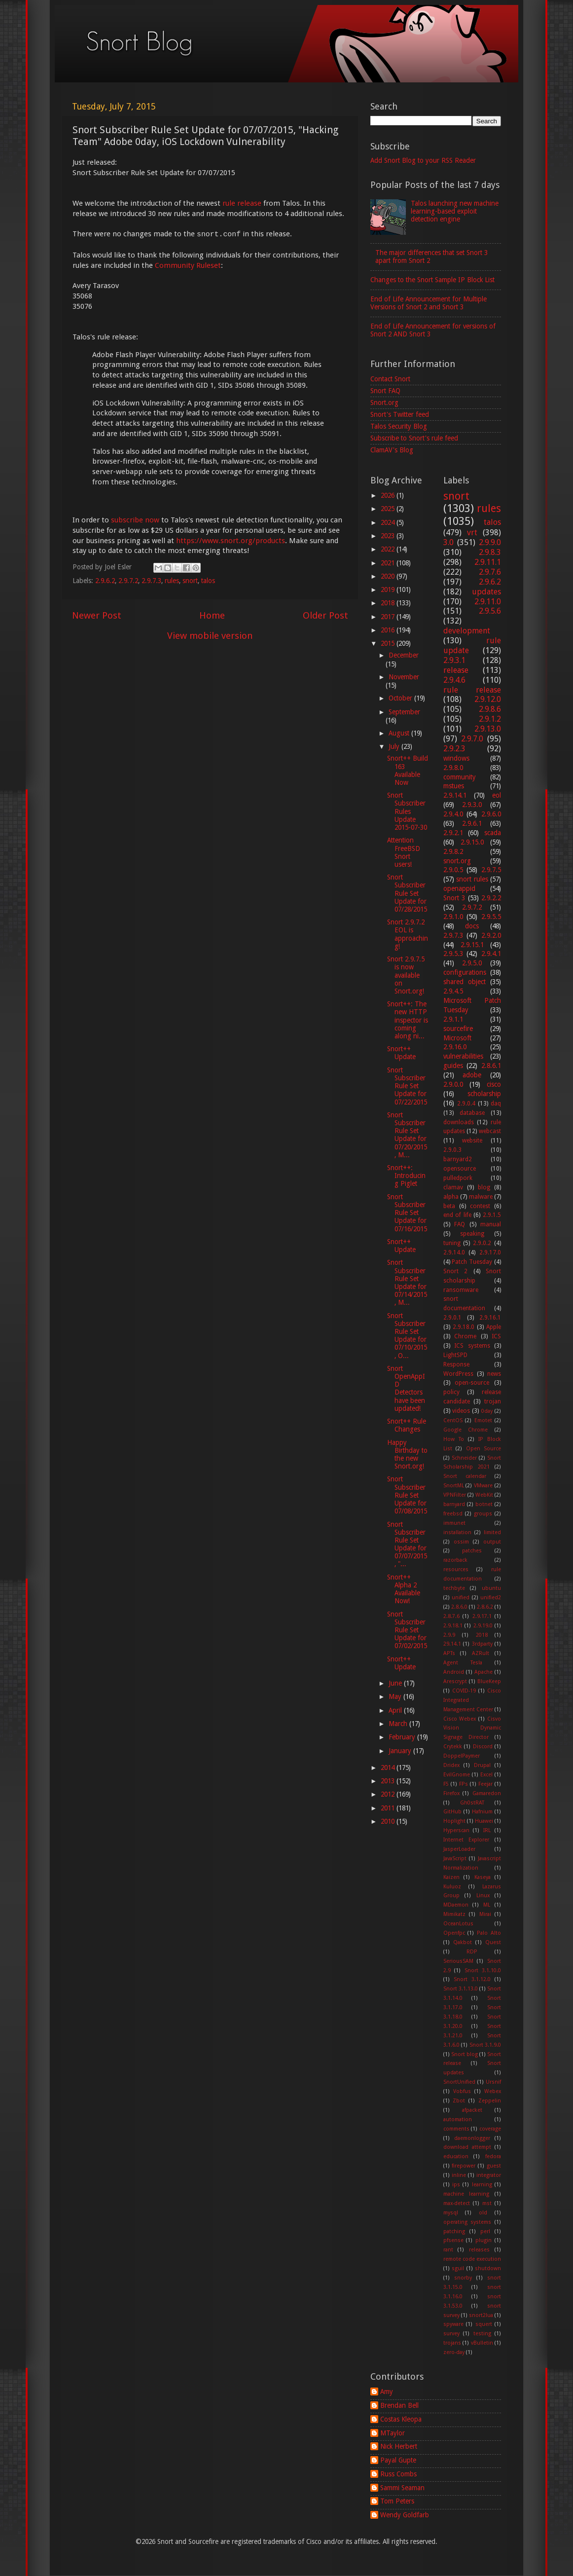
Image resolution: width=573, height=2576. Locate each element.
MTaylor (392, 2433)
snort (190, 581)
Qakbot (462, 1942)
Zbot (459, 2101)
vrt (472, 532)
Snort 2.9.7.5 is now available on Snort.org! (406, 975)
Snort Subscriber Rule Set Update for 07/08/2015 (407, 1495)
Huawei (484, 1821)
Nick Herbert (398, 2446)
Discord (483, 1746)
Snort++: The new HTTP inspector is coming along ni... (407, 1020)
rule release (241, 203)
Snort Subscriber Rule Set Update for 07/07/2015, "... (407, 1544)
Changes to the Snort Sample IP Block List (432, 280)
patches (472, 1550)
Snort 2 (455, 1271)
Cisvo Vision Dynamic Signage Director (472, 1728)
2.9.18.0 (463, 1327)
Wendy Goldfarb (404, 2515)
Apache (483, 1672)
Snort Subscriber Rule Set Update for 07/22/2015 (407, 1086)
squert (483, 2324)
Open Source (483, 1448)
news (494, 1373)
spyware (453, 2324)
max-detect (456, 2203)
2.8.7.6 (451, 1616)
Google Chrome (465, 1430)
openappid (459, 888)
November (404, 677)
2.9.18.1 (453, 1625)
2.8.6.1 (491, 1065)
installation (457, 1532)
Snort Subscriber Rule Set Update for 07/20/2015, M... (407, 1135)
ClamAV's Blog (391, 450)
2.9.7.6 (490, 572)
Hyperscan (456, 1830)
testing (482, 2333)
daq (496, 1103)
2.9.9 (449, 1635)
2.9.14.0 (454, 1252)
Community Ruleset (188, 265)
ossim (461, 1542)
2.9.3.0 (472, 805)
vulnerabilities (463, 1056)
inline (459, 2175)
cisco (494, 1084)
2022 (388, 549)
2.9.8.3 (490, 552)
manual (490, 1224)
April (396, 1710)
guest (494, 2166)
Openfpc (454, 1933)
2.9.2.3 (454, 748)
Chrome (465, 1336)
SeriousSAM (458, 1961)
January (401, 1751)
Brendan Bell (399, 2405)
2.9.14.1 (454, 795)
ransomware (460, 1290)
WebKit (484, 1495)
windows (456, 758)
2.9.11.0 (487, 601)
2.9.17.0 (490, 1252)
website (472, 1140)
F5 (446, 1784)
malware (481, 1196)
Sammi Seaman (402, 2488)
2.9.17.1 (482, 1616)
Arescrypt (455, 1681)
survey (451, 2333)
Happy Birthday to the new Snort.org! (407, 1454)
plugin (483, 2240)
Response (456, 1364)
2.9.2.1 (453, 833)
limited (492, 1532)
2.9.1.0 (453, 916)
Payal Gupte (398, 2460)
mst (487, 2203)
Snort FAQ (385, 391)
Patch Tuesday (472, 1261)
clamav (453, 1187)
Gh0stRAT (472, 1803)
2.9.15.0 (472, 842)
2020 (388, 576)
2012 (388, 1794)
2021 (388, 563)
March (399, 1724)
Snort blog (464, 2054)
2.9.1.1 (453, 1019)
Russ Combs (398, 2474)
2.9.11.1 (487, 562)
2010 (388, 1821)
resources (455, 1569)
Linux (483, 1895)
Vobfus (462, 2091)
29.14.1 (452, 1644)
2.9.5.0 (472, 963)
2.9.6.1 (472, 823)
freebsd (453, 1513)
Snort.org (384, 402)
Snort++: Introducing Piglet (406, 1175)
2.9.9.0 (490, 542)
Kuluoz (452, 1886)
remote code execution (472, 2259)
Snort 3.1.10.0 (483, 1970)
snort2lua (481, 2315)
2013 (388, 1781)
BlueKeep (489, 1681)
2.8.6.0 (459, 1607)
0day (487, 1411)
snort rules (472, 879)
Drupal (482, 1765)
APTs (449, 1653)
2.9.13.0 (487, 729)
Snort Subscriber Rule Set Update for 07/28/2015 (407, 893)
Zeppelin (489, 2101)
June (396, 1683)
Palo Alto (489, 1933)
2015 (388, 643)
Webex (492, 2091)
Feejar (485, 1784)
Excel (486, 1774)
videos (461, 1410)
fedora (493, 2156)
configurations (464, 972)
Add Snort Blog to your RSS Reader (423, 160)
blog (484, 1187)
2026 (388, 495)
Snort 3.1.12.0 (472, 1979)
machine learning (466, 2194)
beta (449, 1206)
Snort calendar (464, 1476)
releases (479, 2249)
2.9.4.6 (454, 680)
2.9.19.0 (483, 1625)
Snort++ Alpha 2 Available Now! (403, 1589)
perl (485, 2231)
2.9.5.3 (453, 953)
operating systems (467, 2222)
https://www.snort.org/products (230, 540)
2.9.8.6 (490, 709)
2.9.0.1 (452, 1317)
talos (208, 581)
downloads (458, 1122)
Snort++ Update (401, 1053)
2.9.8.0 (453, 768)
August (400, 733)
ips (456, 2184)
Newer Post (96, 615)
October (401, 698)
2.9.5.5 (491, 916)
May (396, 1696)
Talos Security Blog (398, 426)
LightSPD (455, 1355)
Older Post (325, 615)
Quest (493, 1942)
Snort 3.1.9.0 (485, 2045)
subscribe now (135, 519)
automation (457, 2119)
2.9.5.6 (490, 611)
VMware (483, 1485)
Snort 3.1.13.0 (460, 1989)
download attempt (467, 2147)
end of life (457, 1215)
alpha (451, 1196)
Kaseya (482, 1877)
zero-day (454, 2352)
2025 (388, 509)
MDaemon (455, 1905)
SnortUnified (459, 2082)
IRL (487, 1830)
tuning (452, 1243)
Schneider (464, 1458)
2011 (388, 1808)
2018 (388, 603)
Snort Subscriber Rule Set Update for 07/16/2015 (407, 1213)
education (455, 2156)
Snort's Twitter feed (399, 414)
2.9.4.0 (453, 814)
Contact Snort (390, 379)
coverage (490, 2129)
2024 (388, 522)
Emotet (483, 1420)
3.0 (448, 542)
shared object (464, 982)
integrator (488, 2175)
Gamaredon (486, 1793)
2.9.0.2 (482, 1243)
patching (454, 2231)
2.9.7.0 (472, 738)
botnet (484, 1504)
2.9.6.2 (105, 581)
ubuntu (491, 1588)
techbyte (454, 1588)
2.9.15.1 (472, 945)
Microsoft (457, 1038)
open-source (472, 1382)
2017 (388, 617)
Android (453, 1672)
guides (453, 1065)
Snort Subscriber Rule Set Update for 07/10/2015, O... (407, 1336)
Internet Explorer (466, 1840)
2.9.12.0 (487, 699)
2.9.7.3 (151, 581)
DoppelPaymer (461, 1756)
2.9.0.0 (453, 1084)
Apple (493, 1327)
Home (212, 615)
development (466, 630)
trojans (452, 2343)
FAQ (459, 1224)
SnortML (453, 1485)
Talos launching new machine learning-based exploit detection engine (455, 211)
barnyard (454, 1504)
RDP (471, 1952)
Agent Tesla (462, 1662)
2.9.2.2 (491, 898)
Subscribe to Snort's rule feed (414, 438)
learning (482, 2184)
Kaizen (451, 1877)
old (483, 2212)
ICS (496, 1336)
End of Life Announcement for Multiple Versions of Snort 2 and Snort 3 (428, 303)
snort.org (457, 861)
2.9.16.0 (454, 1047)
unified (460, 1597)
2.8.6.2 (485, 1607)
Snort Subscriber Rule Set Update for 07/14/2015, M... (407, 1282)
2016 (388, 630)
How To (453, 1439)
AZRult (480, 1653)
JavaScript (454, 1858)
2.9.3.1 (454, 660)
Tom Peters (397, 2501)
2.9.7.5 (491, 870)
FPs (463, 1784)
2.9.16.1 (490, 1317)
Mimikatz (454, 1914)
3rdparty (482, 1644)
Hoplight (454, 1821)
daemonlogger (472, 2138)
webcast (490, 1131)
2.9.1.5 (492, 1215)
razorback (455, 1560)
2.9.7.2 (128, 581)
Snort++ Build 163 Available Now (407, 770)
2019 (388, 589)
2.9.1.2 (490, 719)
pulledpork (457, 1178)
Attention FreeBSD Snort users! (403, 852)
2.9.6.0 (491, 814)
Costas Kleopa (401, 2419)
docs (472, 926)
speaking (472, 1233)
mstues (453, 786)
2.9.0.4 (466, 1103)
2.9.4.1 (491, 953)
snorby (463, 2278)
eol (496, 795)
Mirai (485, 1914)
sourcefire (458, 1028)
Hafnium (482, 1811)
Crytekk (452, 1746)
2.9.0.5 (453, 870)
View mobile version (210, 635)
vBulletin (482, 2343)
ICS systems (472, 1345)
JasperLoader (459, 1849)
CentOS (453, 1420)
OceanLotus (458, 1923)
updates (486, 591)
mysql (450, 2212)
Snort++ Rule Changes (406, 1425)
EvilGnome (456, 1774)
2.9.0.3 (452, 1149)
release (455, 670)
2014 (388, 1767)
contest (480, 1206)
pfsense (453, 2240)
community (459, 777)
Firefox (451, 1793)
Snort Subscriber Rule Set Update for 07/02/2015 (407, 1630)
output (492, 1542)
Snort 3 (454, 898)
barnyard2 (457, 1159)
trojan (492, 1401)
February (403, 1737)
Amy (386, 2391)
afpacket (472, 2110)
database (472, 1112)
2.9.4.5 (453, 991)
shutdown (488, 2268)
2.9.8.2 (453, 851)
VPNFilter (454, 1495)
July (395, 746)
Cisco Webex (459, 1719)
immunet (454, 1523)
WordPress (458, 1373)
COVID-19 (464, 1691)
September (404, 712)
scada (492, 833)
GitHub (452, 1811)
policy (451, 1392)
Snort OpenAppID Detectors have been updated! (406, 1388)
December (404, 655)
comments (456, 2129)
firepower (463, 2166)
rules (172, 581)
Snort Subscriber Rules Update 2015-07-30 (407, 811)
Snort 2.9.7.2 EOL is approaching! (407, 934)
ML (486, 1905)
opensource (459, 1168)
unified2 (490, 1597)
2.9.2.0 (491, 935)
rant (448, 2249)
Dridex (451, 1765)
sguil (458, 2268)
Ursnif (493, 2082)
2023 (388, 536)
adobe (472, 1075)
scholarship (484, 1094)
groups (483, 1513)
